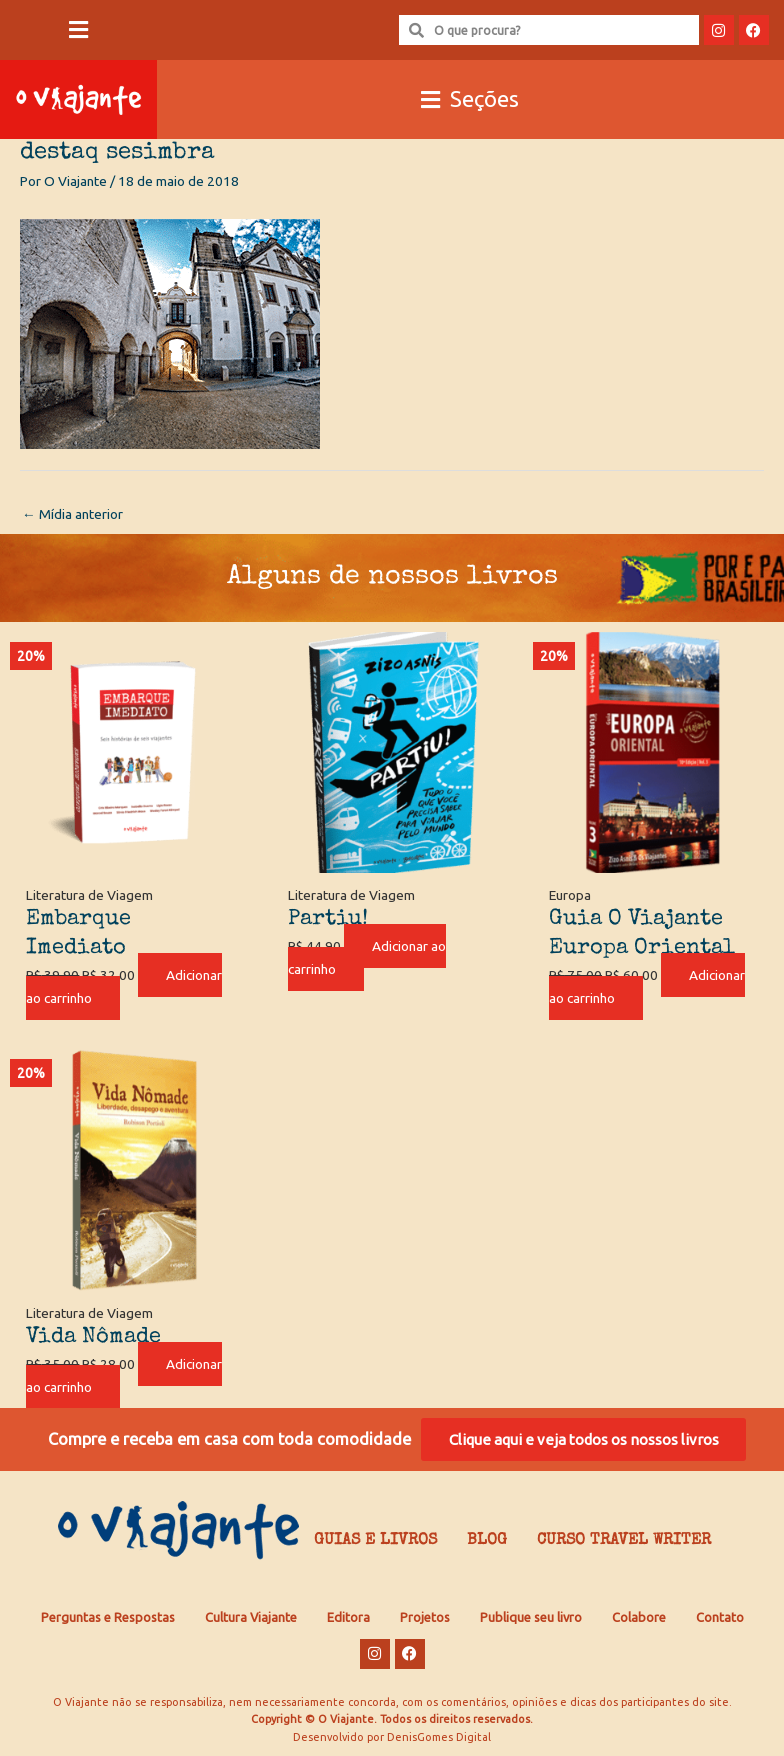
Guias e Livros (375, 1541)
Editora (348, 1617)
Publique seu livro (531, 1617)
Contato (720, 1617)
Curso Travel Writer (624, 1541)
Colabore (639, 1617)
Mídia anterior (72, 514)
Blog (487, 1541)
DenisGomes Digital (439, 1737)
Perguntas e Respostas (108, 1617)
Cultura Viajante (251, 1617)
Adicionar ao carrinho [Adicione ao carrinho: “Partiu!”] (367, 957)
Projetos (425, 1617)
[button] (78, 30)
